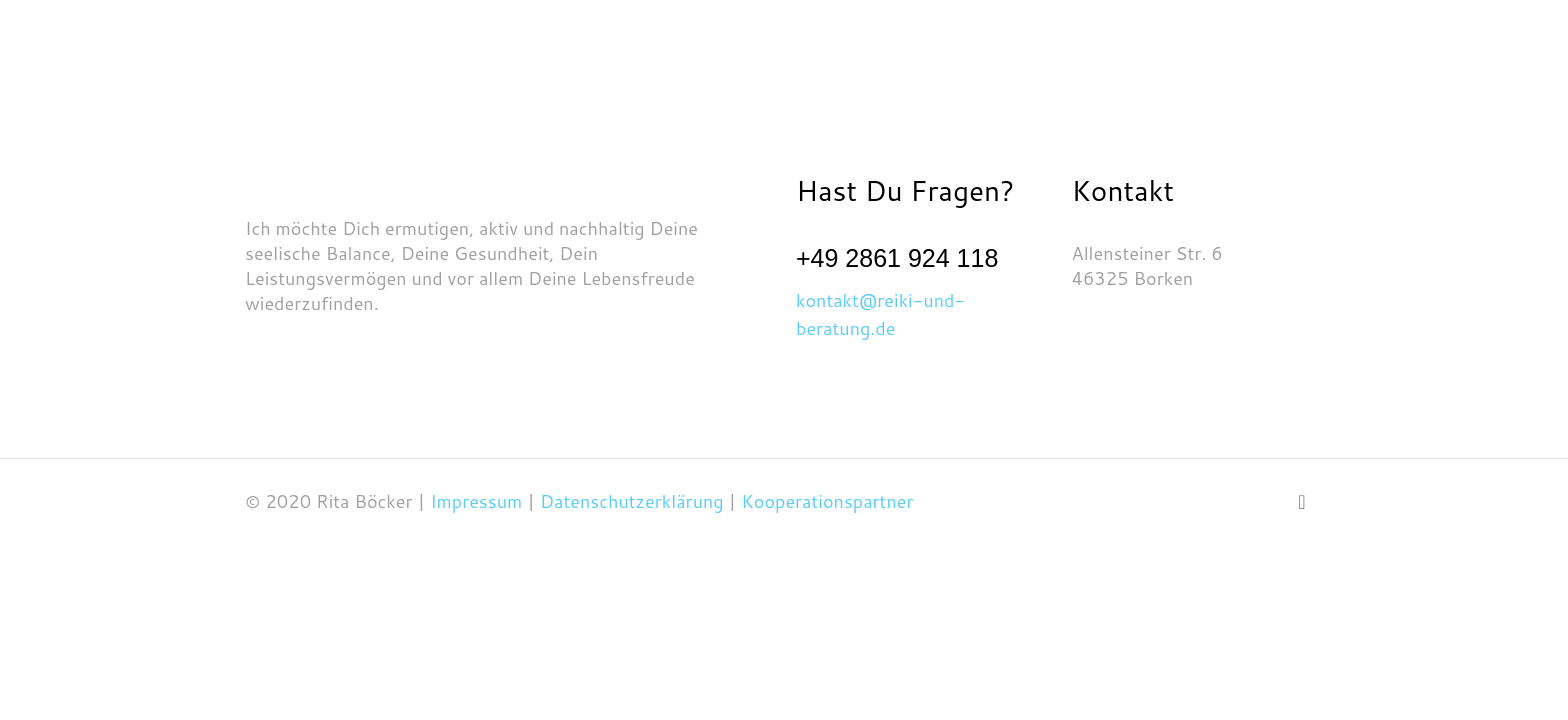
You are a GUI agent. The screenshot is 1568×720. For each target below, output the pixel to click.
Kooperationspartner (827, 501)
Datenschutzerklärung (632, 501)
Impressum (478, 501)
